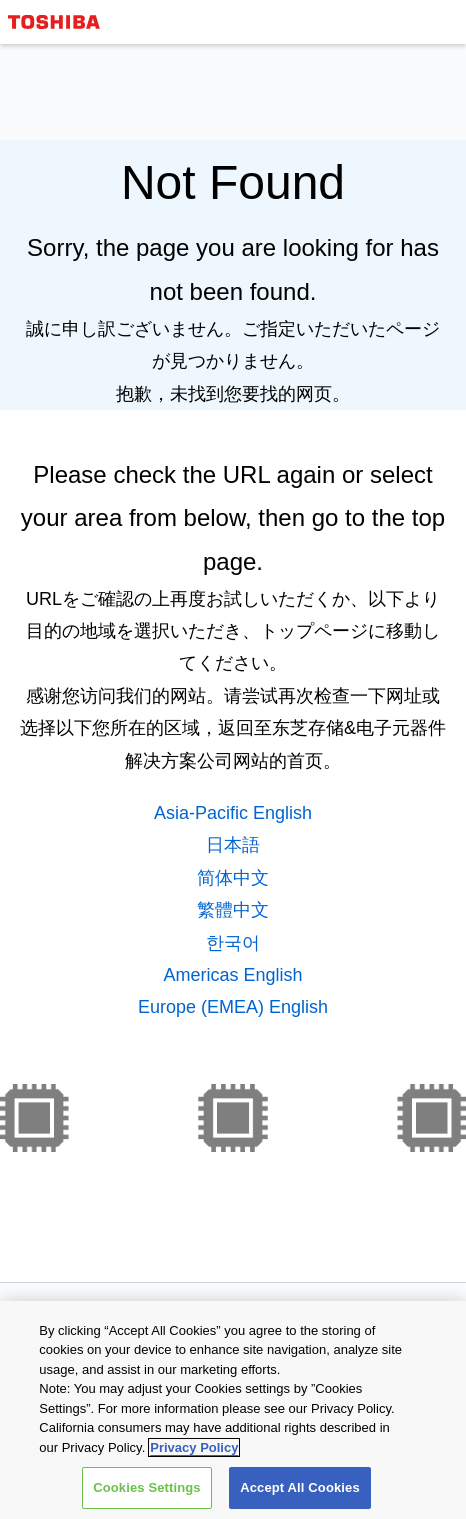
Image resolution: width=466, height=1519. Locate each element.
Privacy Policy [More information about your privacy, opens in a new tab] (194, 1447)
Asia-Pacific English (233, 813)
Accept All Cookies (300, 1487)
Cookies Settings (147, 1487)
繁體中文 (233, 910)
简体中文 (233, 878)
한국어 (233, 943)
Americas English (232, 975)
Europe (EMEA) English (233, 1007)
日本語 (233, 845)
